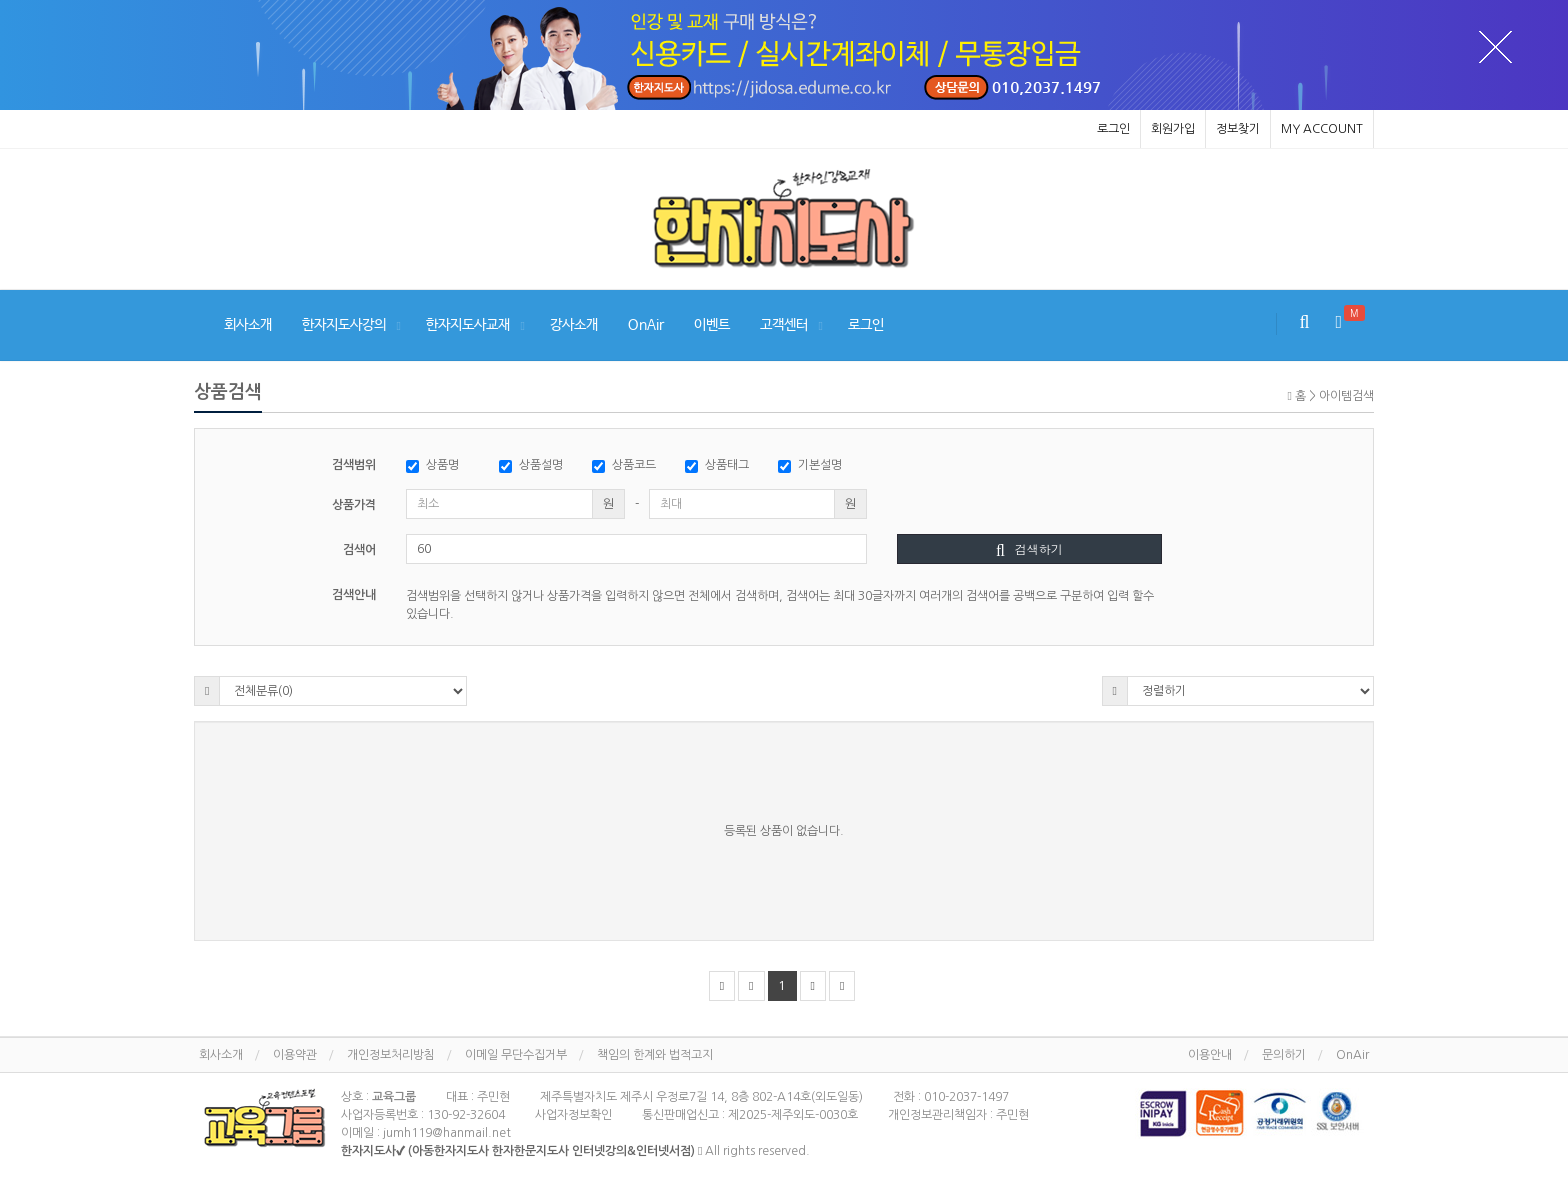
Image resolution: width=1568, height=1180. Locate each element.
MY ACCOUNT (1322, 129)
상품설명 (531, 466)
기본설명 (810, 466)
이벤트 (712, 325)
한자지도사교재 (468, 325)
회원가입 (1173, 129)
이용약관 (295, 1055)
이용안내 (1210, 1055)
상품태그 (717, 466)
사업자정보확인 (573, 1115)
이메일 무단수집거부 (516, 1055)
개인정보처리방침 (391, 1055)
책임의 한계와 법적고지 (655, 1055)
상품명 (432, 466)
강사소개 (574, 325)
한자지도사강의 (344, 325)
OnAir (646, 325)
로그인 (1113, 129)
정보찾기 (1238, 129)
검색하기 (1029, 548)
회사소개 (248, 325)
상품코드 (624, 466)
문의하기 (1284, 1055)
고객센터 (784, 325)
